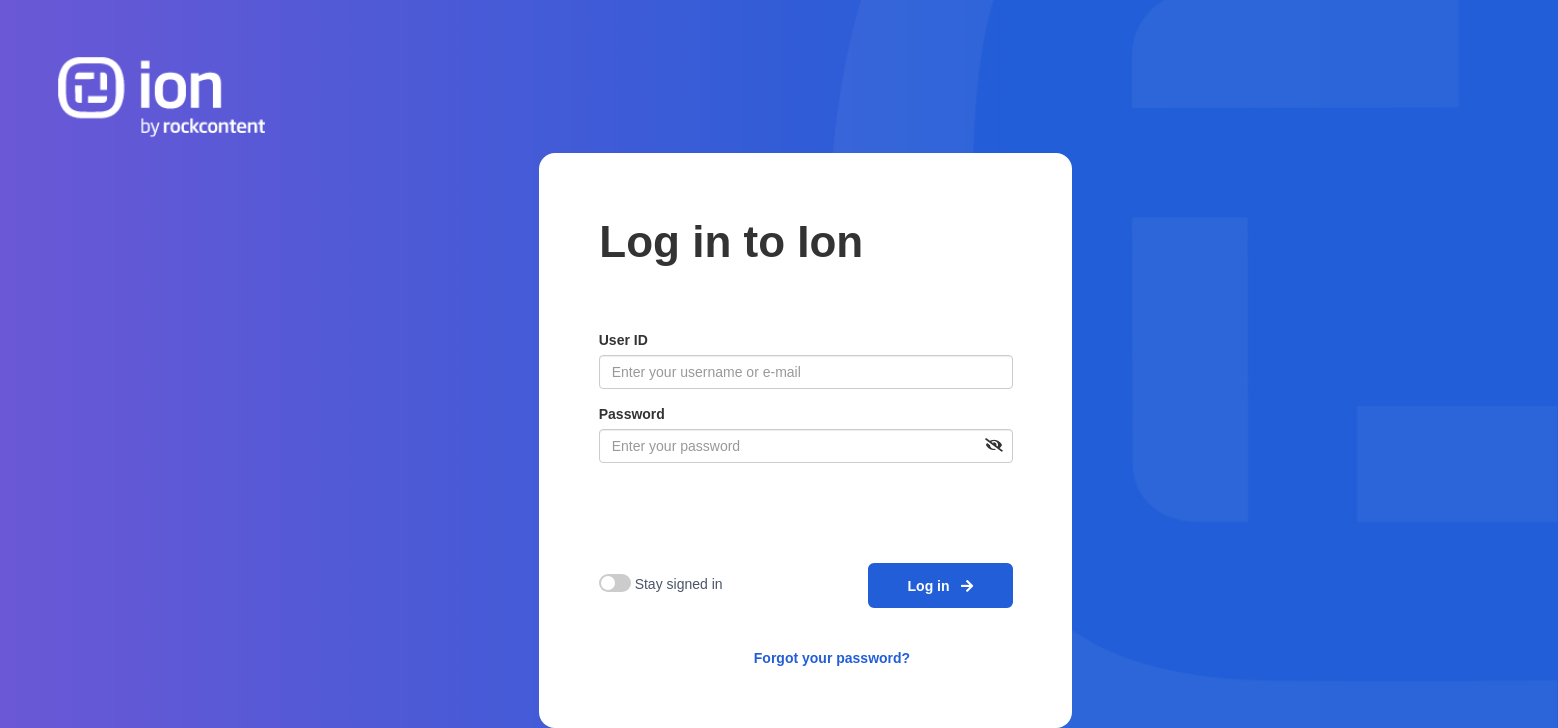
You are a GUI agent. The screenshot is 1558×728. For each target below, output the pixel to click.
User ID (623, 340)
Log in (941, 586)
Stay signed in (679, 584)
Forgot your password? (832, 658)
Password (632, 414)
